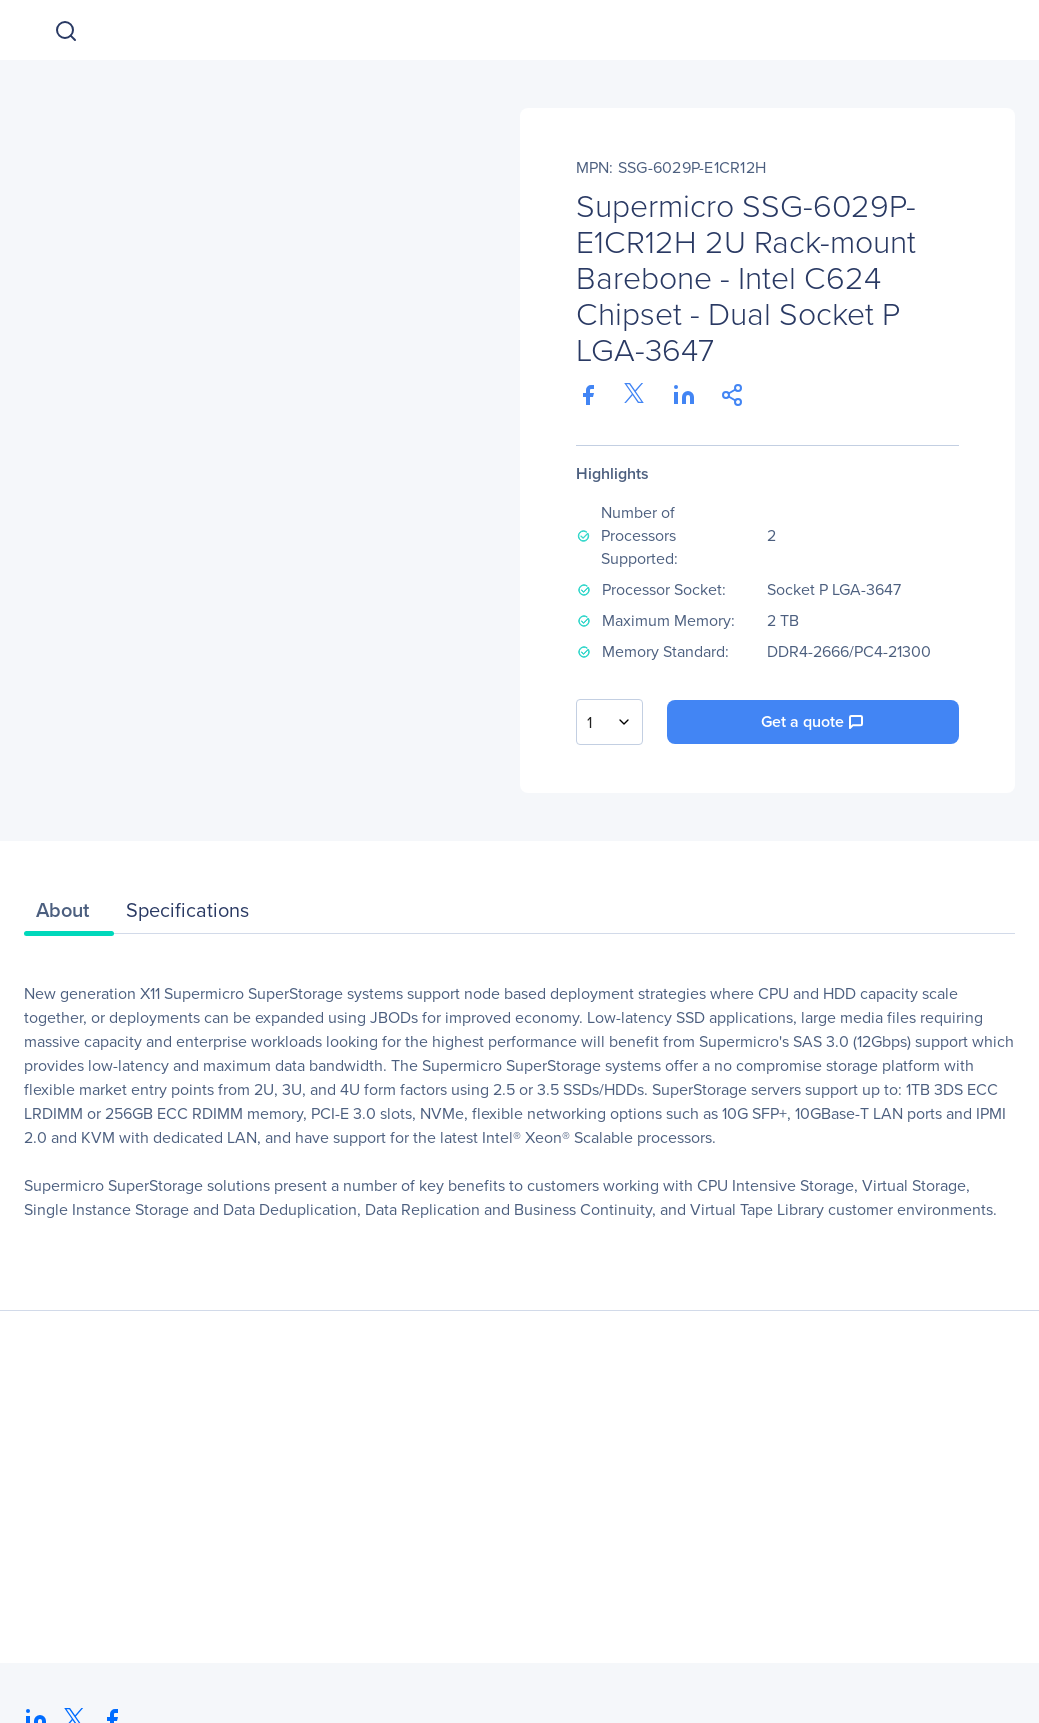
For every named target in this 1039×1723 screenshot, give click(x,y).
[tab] (69, 915)
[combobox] (609, 722)
